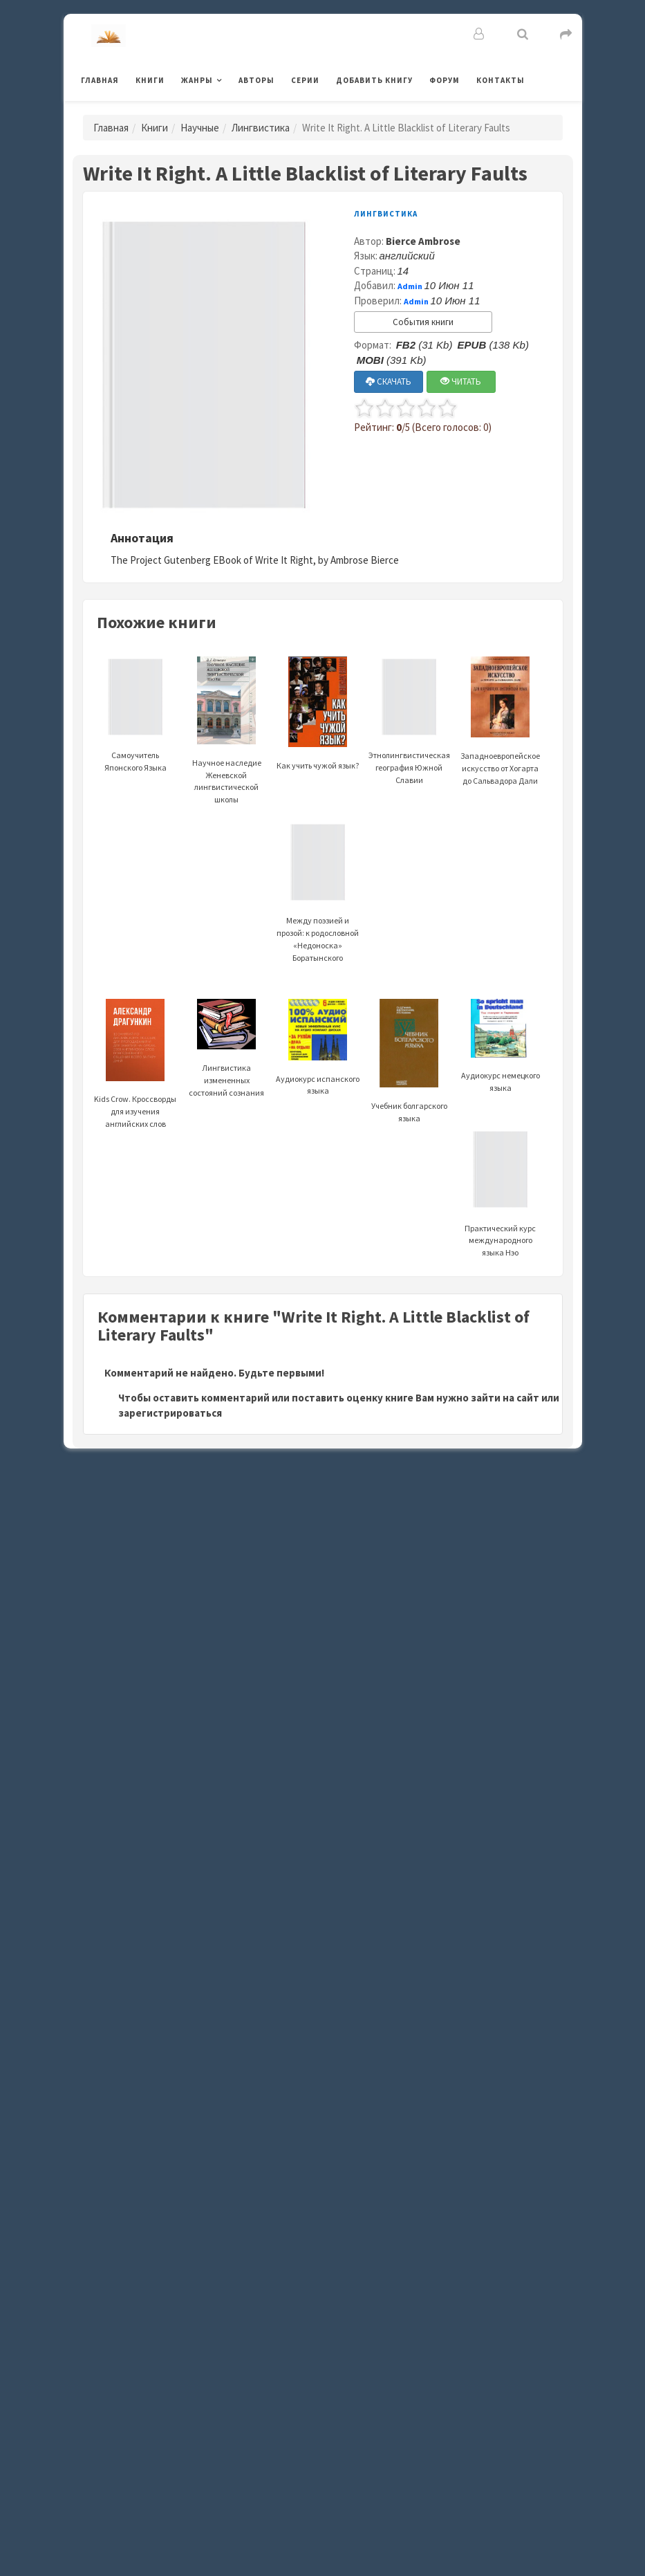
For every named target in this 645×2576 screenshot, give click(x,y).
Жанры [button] (197, 80)
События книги (423, 322)
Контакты (500, 80)
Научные (199, 127)
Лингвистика (261, 127)
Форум (444, 80)
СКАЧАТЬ (388, 381)
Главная (100, 80)
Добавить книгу (374, 80)
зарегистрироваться (170, 1412)
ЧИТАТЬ (460, 381)
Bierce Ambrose (423, 241)
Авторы (256, 80)
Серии (305, 80)
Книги (150, 80)
